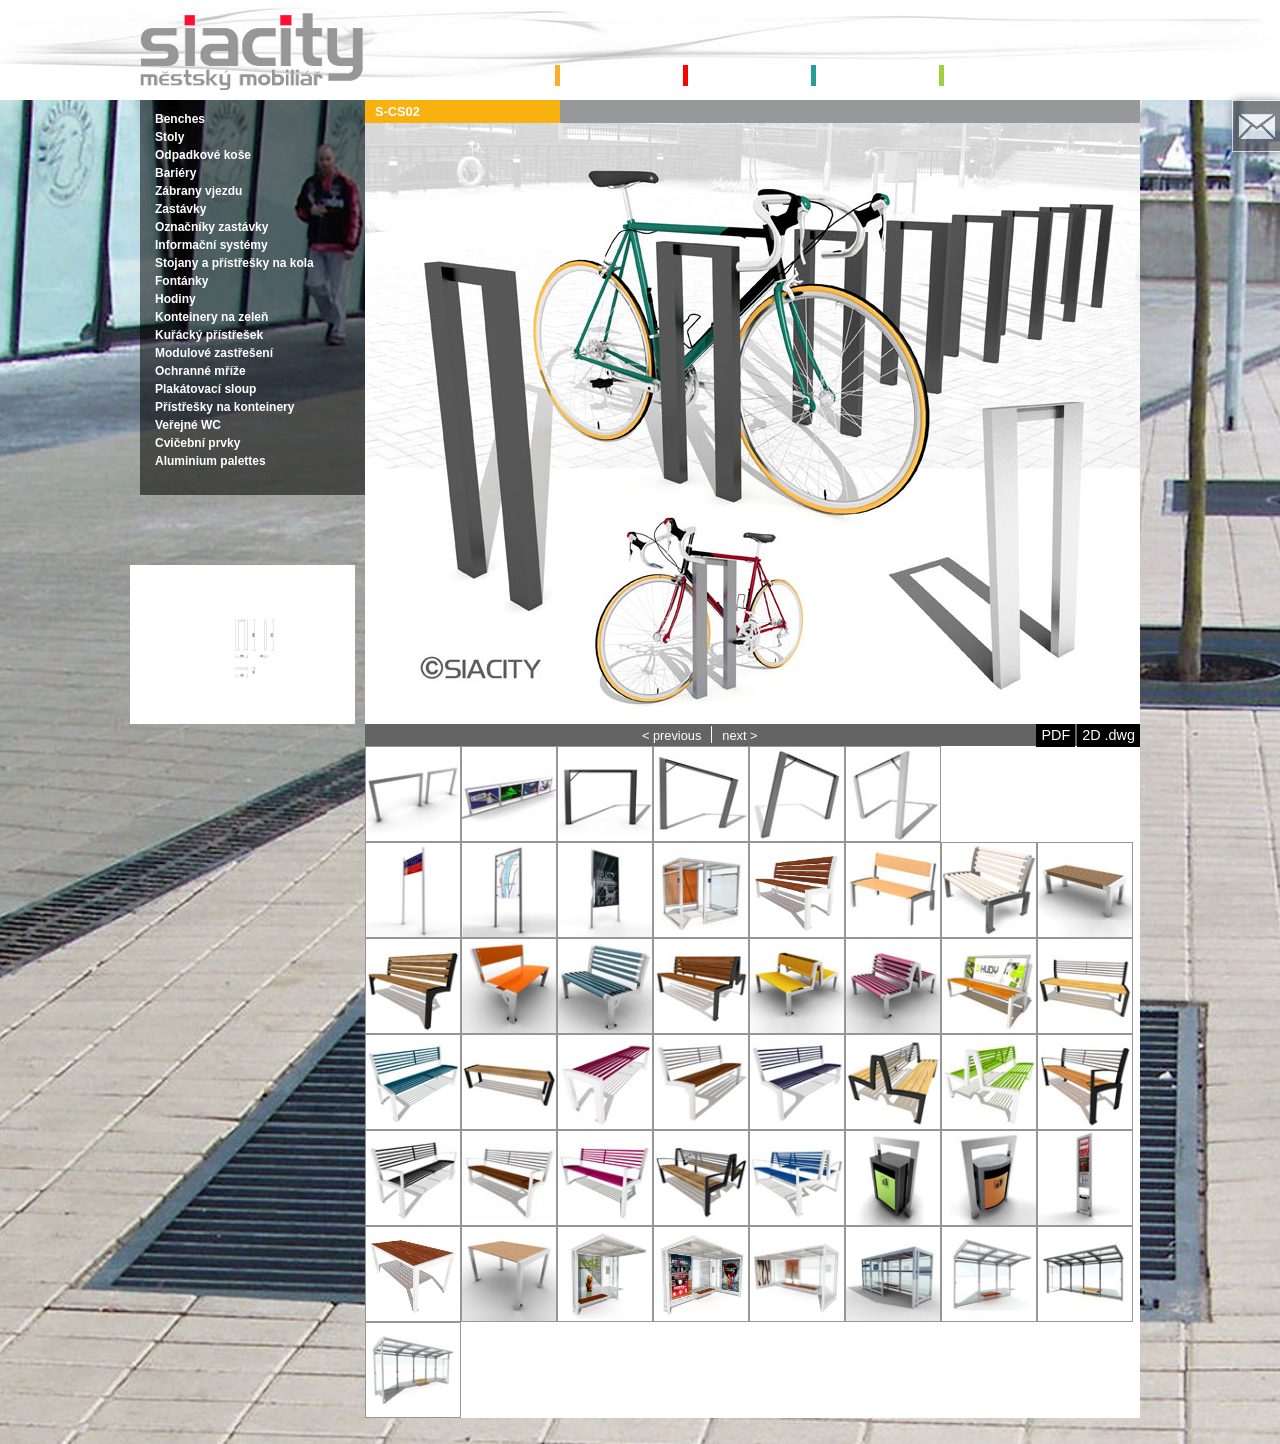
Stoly (169, 137)
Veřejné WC (188, 425)
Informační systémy (211, 245)
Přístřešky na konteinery (224, 407)
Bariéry (175, 173)
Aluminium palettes (210, 461)
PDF (1055, 735)
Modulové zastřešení (214, 353)
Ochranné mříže (200, 371)
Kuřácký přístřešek (209, 335)
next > (739, 735)
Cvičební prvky (197, 443)
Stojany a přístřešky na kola (234, 263)
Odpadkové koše (203, 155)
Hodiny (175, 299)
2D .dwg (1108, 735)
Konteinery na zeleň (211, 317)
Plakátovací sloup (205, 389)
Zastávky (180, 209)
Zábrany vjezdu (198, 191)
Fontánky (181, 281)
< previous (671, 735)
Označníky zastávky (211, 227)
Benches (180, 119)
